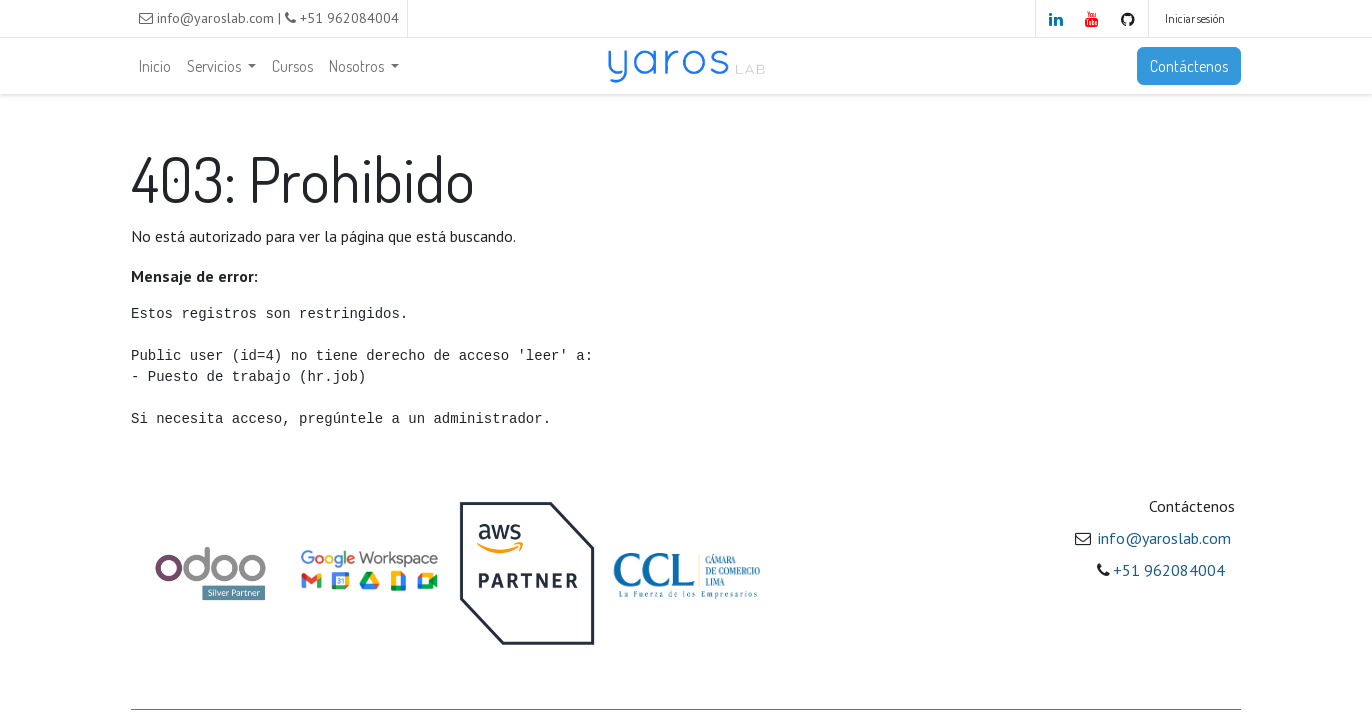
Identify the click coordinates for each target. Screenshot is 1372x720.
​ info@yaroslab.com (1162, 538)
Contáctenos (1189, 66)
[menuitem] (155, 66)
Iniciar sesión (1195, 18)
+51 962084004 (1169, 570)
